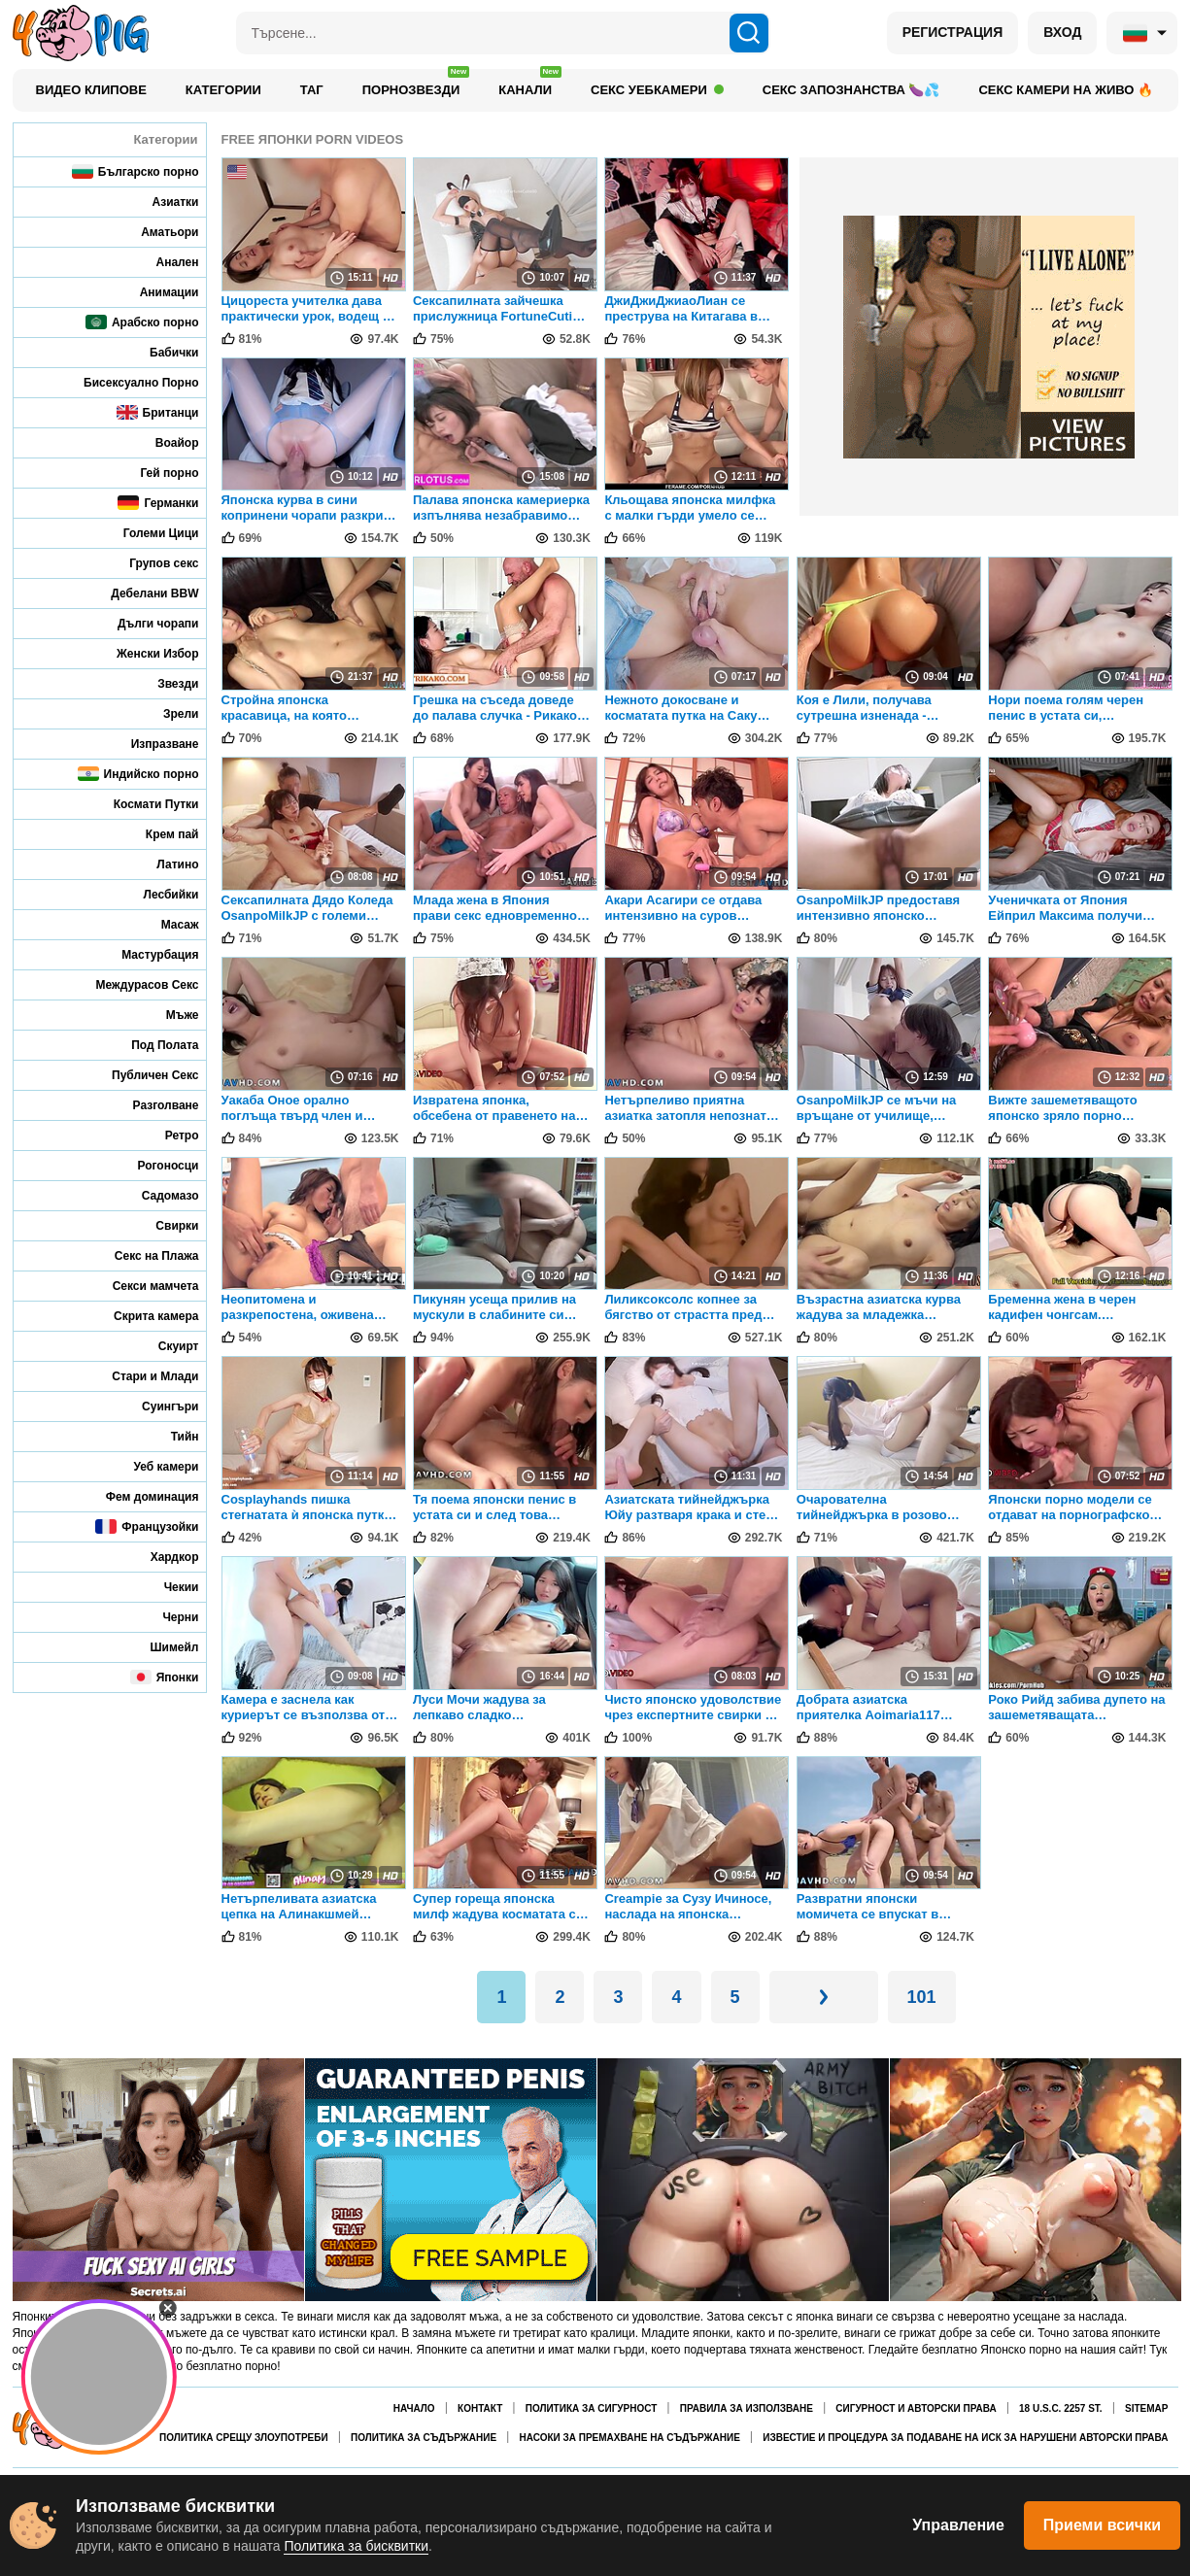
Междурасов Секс (134, 984)
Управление (958, 2525)
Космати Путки (143, 804)
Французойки (146, 1526)
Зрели (168, 713)
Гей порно (156, 472)
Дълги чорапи (145, 623)
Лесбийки (158, 894)
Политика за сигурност (592, 2408)
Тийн (172, 1436)
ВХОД (1062, 32)
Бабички (160, 352)
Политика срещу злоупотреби (243, 2437)
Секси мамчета (142, 1285)
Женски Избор (144, 653)
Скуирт (165, 1346)
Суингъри (157, 1406)
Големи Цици (148, 532)
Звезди (164, 683)
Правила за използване (746, 2408)
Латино (164, 864)
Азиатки (162, 201)
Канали (529, 85)
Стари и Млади (141, 1376)
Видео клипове (91, 90)
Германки (158, 502)
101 (921, 1997)
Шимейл (161, 1647)
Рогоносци (154, 1165)
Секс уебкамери (657, 90)
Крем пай (159, 834)
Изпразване (152, 743)
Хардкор (161, 1556)
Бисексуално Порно (127, 382)
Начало (414, 2408)
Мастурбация (146, 954)
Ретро (169, 1135)
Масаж (167, 924)
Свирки (163, 1225)
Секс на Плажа (143, 1255)
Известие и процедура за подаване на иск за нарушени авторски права (965, 2437)
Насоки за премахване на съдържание (629, 2437)
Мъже (169, 1014)
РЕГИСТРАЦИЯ (952, 32)
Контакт (480, 2408)
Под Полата (151, 1044)
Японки (164, 1677)
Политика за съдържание (423, 2437)
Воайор (164, 442)
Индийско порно (138, 773)
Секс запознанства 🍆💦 (851, 90)
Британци (158, 412)
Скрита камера (143, 1315)
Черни (167, 1617)
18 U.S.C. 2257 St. (1061, 2408)
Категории (223, 90)
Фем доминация (139, 1496)
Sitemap (1146, 2408)
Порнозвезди (416, 85)
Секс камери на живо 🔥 (1065, 90)
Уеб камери (153, 1466)
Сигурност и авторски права (915, 2408)
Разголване (153, 1105)
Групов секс (150, 563)
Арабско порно (142, 322)
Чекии (168, 1586)
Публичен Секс (142, 1075)
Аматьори (156, 231)
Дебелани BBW (141, 593)
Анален (164, 261)
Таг (311, 90)
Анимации (156, 292)
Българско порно (135, 171)
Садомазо (157, 1195)
